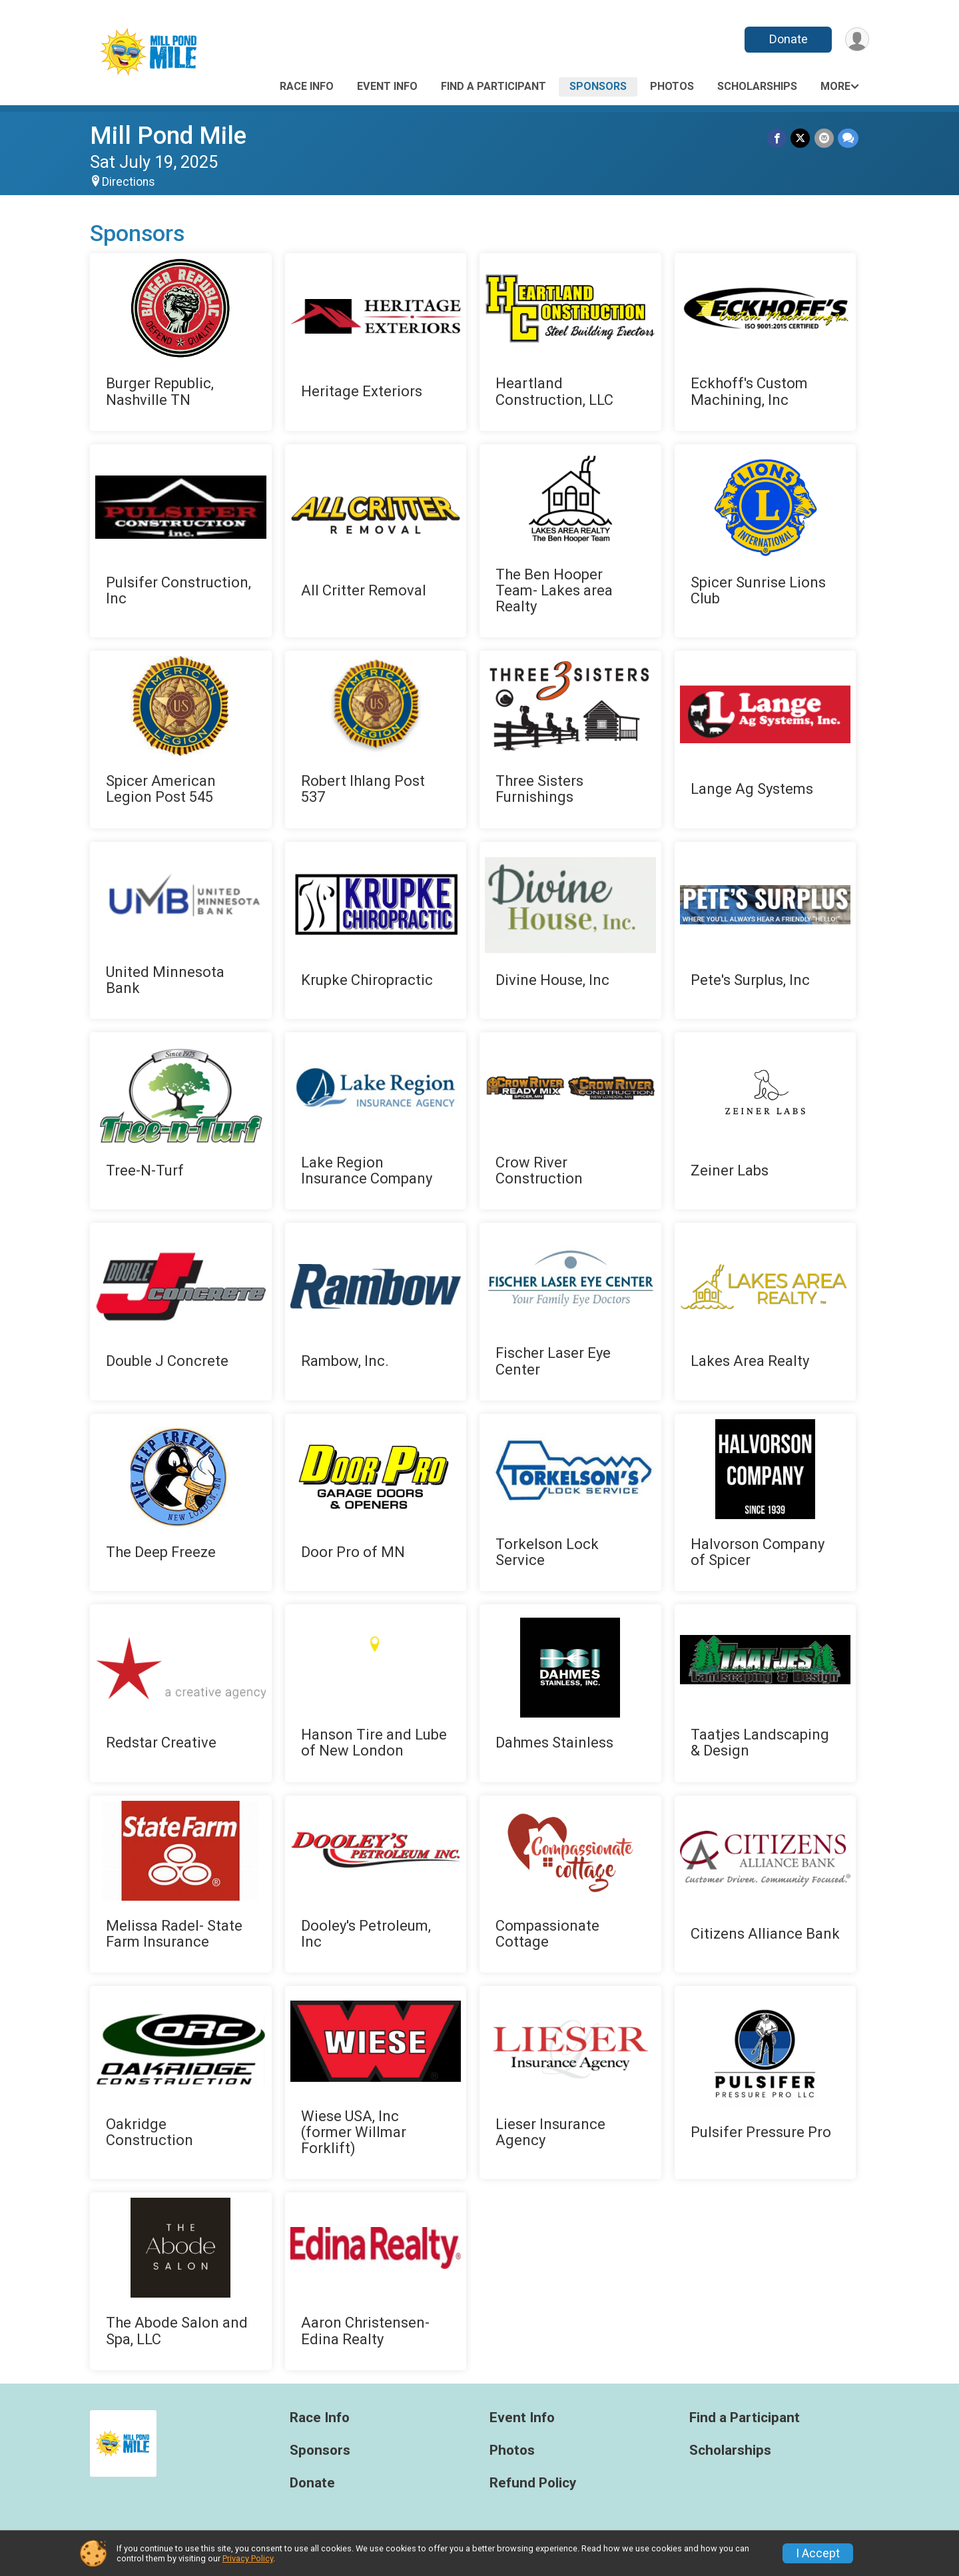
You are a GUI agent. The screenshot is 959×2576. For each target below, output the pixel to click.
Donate (788, 39)
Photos (672, 86)
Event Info (387, 86)
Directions (128, 181)
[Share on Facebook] (777, 138)
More (835, 86)
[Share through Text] (848, 138)
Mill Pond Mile (168, 135)
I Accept (818, 2553)
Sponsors (598, 86)
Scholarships (757, 86)
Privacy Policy (247, 2558)
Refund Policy (532, 2483)
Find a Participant (493, 86)
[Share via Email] (824, 138)
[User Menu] (856, 39)
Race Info (307, 86)
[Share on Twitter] (800, 138)
